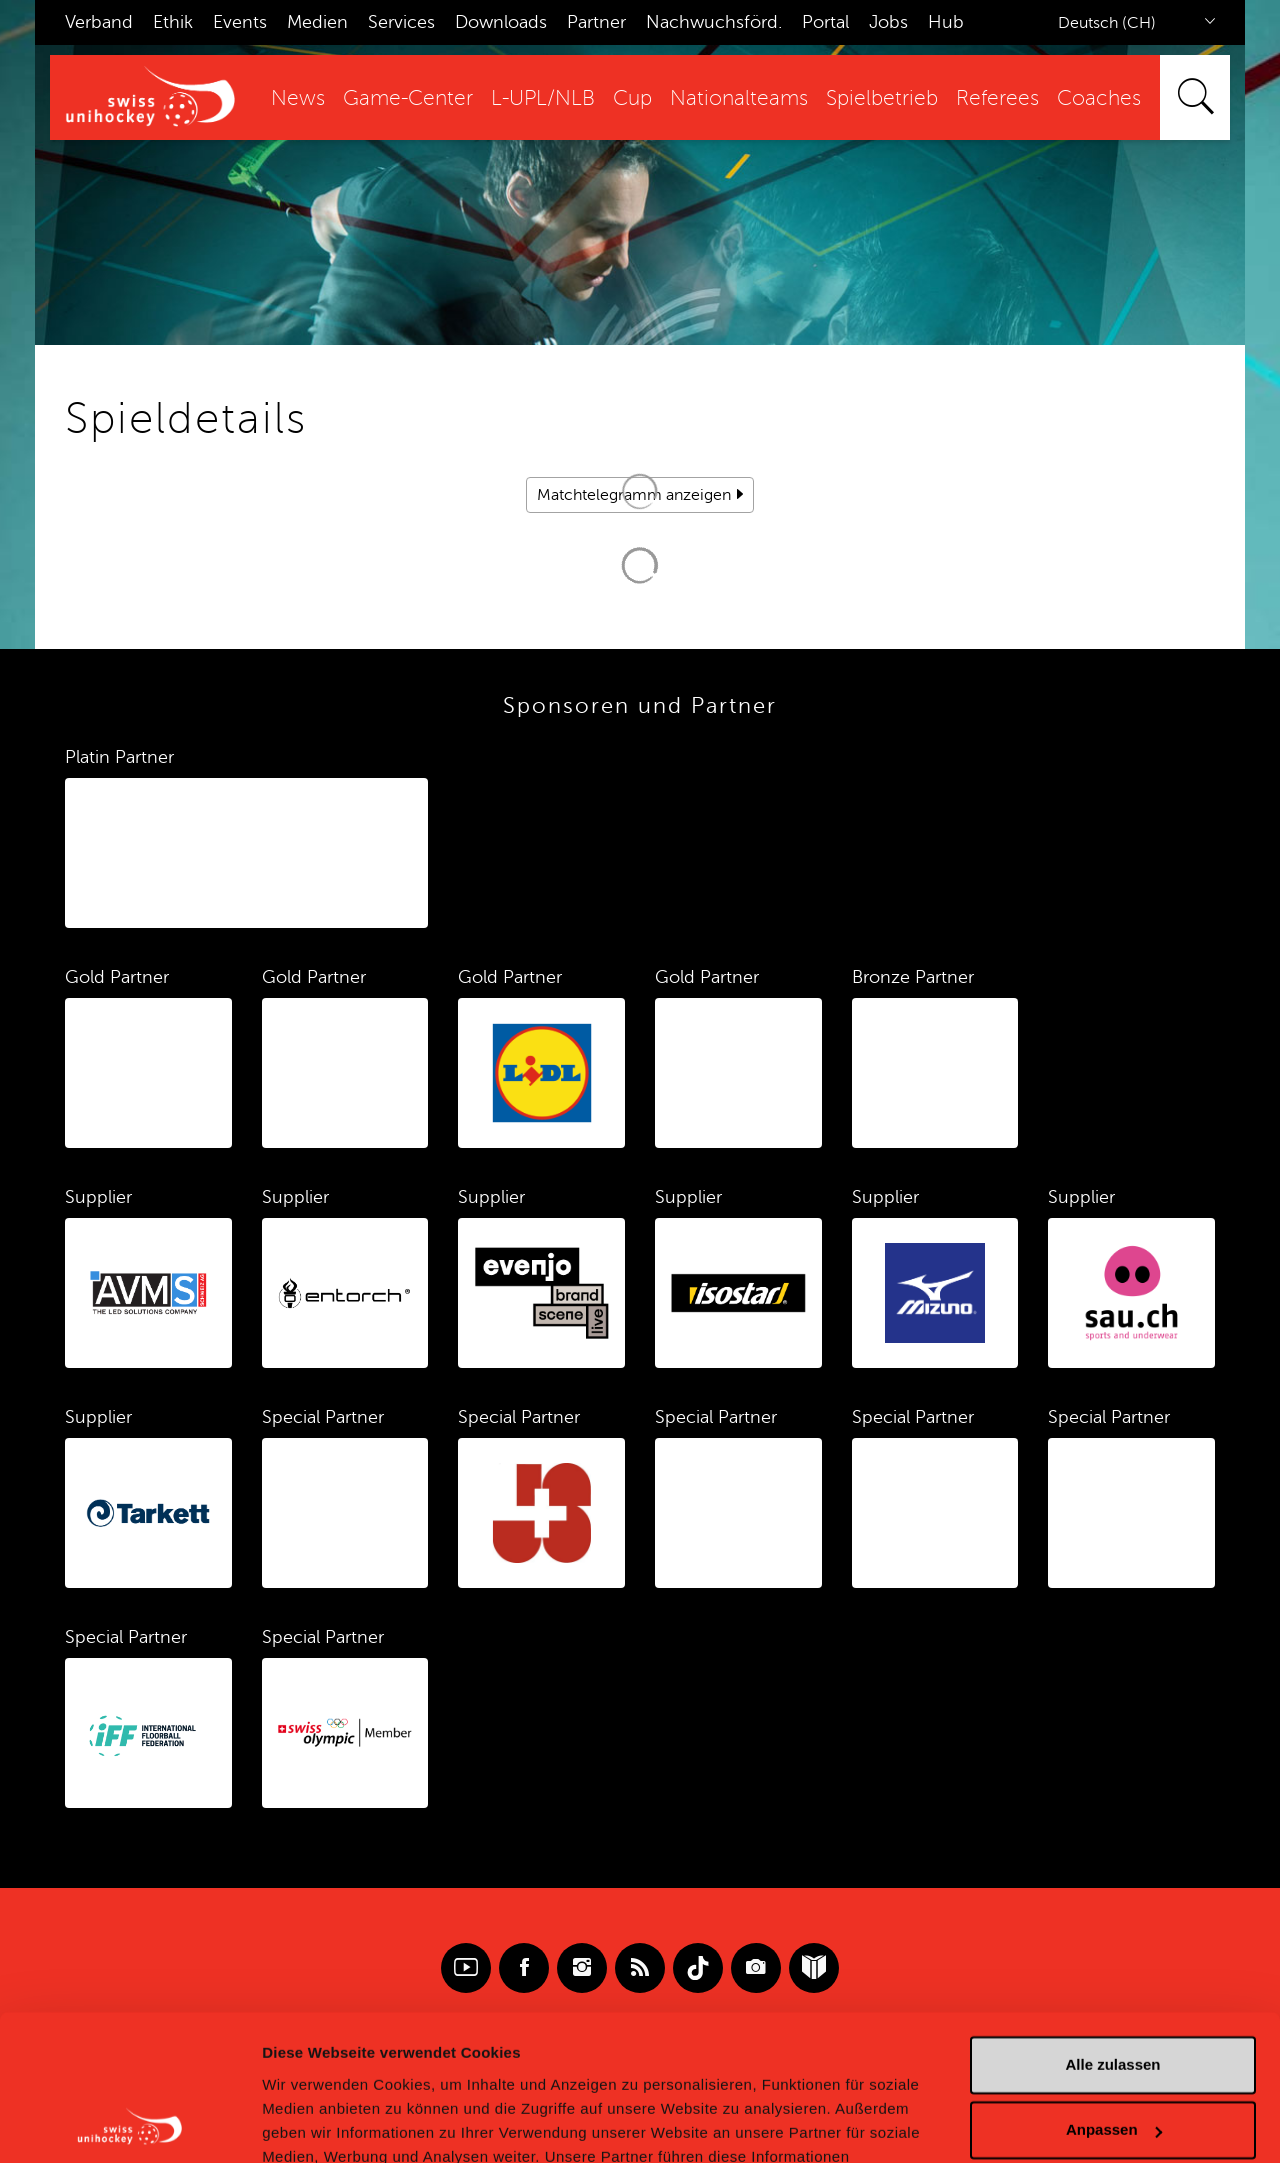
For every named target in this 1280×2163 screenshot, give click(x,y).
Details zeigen (312, 2123)
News (298, 98)
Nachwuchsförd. (714, 22)
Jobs (888, 22)
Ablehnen (1113, 2059)
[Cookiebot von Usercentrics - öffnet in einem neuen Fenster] (129, 2124)
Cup (632, 98)
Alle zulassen (1112, 1928)
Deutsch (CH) (1107, 23)
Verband (99, 22)
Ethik (173, 22)
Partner (596, 22)
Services (401, 22)
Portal (825, 22)
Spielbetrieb (882, 98)
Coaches (1099, 98)
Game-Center (408, 98)
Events (240, 22)
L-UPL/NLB (543, 98)
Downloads (501, 22)
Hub (946, 22)
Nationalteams (739, 98)
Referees (997, 98)
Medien (317, 22)
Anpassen (1114, 1993)
